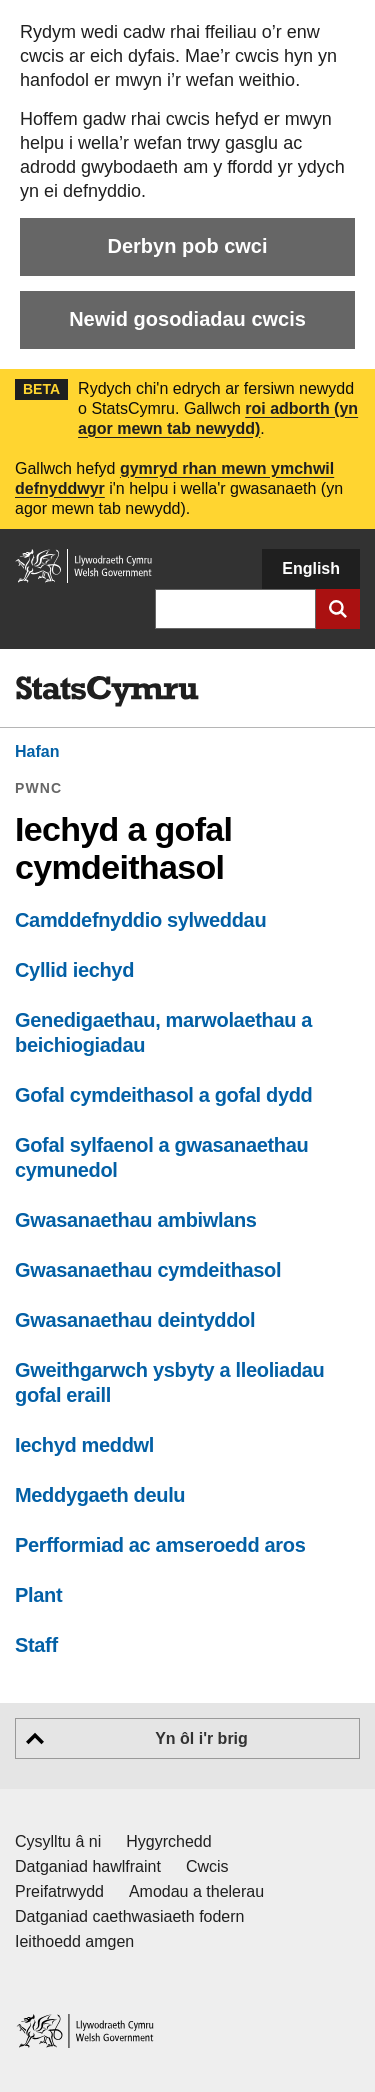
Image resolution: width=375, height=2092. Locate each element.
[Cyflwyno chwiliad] (338, 609)
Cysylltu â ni (58, 1841)
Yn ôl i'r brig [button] (201, 1738)
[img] (107, 692)
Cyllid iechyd (74, 970)
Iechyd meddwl (84, 1445)
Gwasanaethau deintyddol (135, 1320)
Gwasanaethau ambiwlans (136, 1220)
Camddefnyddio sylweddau (140, 920)
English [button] (311, 568)
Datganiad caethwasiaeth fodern (130, 1916)
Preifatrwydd (59, 1891)
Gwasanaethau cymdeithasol (148, 1270)
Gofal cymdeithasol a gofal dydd (164, 1095)
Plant (38, 1595)
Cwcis (207, 1866)
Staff (36, 1645)
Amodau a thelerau (196, 1891)
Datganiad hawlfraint (88, 1866)
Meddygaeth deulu (100, 1495)
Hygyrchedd (168, 1841)
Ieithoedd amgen (74, 1941)
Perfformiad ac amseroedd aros (160, 1545)
